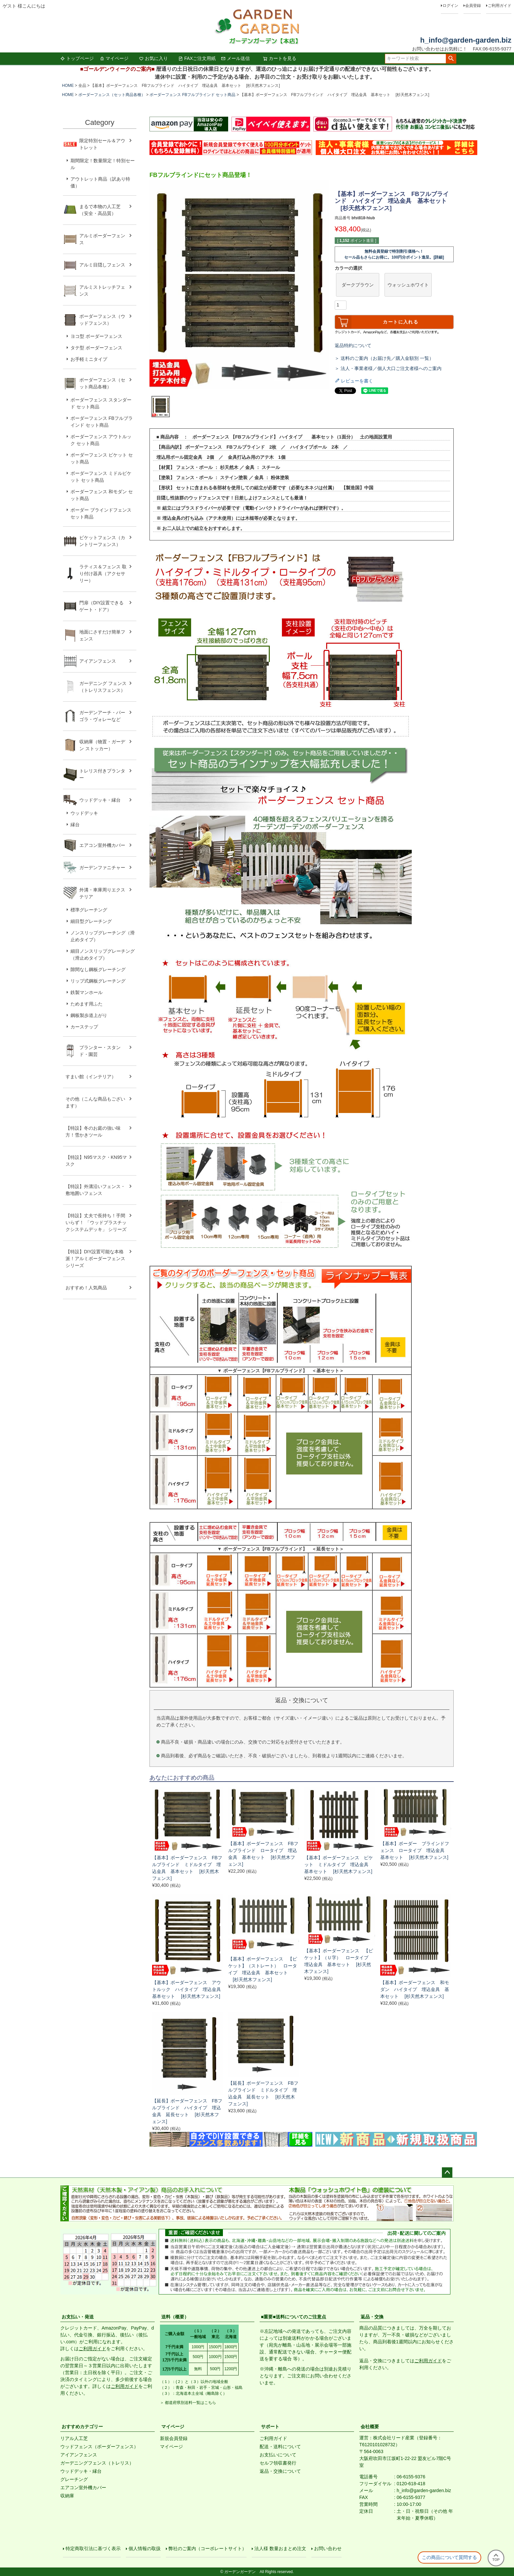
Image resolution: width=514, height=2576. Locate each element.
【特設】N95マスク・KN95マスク (96, 1161)
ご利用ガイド (499, 5)
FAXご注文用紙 (197, 58)
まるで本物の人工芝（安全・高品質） (100, 210)
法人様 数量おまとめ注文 (280, 2548)
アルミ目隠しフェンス (102, 264)
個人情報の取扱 (144, 2548)
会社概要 (370, 2426)
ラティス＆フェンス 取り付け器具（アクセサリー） (103, 573)
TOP (496, 2558)
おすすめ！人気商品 (86, 1287)
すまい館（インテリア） (91, 1076)
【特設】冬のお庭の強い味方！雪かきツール (93, 1131)
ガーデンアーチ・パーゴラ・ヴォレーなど (102, 716)
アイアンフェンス (97, 661)
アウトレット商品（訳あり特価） (100, 182)
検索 (451, 58)
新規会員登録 (174, 2438)
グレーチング (74, 2479)
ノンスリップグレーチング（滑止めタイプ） (102, 936)
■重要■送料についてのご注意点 (293, 2316)
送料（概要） (175, 2316)
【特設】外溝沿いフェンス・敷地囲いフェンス (95, 1190)
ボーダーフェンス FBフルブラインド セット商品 (192, 94)
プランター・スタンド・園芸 (100, 1051)
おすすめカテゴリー (82, 2426)
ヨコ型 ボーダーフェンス (96, 336)
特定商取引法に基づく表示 (93, 2548)
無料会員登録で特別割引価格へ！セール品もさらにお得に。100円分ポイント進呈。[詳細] (394, 254)
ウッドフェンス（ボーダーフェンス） (99, 2446)
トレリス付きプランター (102, 774)
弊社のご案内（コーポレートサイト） (207, 2548)
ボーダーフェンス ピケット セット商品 (101, 458)
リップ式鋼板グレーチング (98, 981)
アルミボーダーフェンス (102, 239)
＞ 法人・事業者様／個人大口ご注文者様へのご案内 (388, 368)
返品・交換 (372, 2316)
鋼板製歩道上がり (88, 1015)
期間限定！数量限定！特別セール (102, 164)
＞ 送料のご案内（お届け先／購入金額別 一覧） (384, 358)
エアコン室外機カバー (102, 845)
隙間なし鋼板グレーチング (98, 969)
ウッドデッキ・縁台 (100, 800)
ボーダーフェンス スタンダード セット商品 (100, 403)
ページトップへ (447, 2172)
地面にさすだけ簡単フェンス (102, 635)
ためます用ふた (86, 1003)
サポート (270, 2426)
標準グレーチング (88, 909)
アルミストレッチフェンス (102, 290)
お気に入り (153, 58)
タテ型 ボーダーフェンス (96, 347)
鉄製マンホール (86, 992)
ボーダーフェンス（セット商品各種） (111, 94)
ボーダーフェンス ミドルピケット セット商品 (100, 477)
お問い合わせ (328, 2548)
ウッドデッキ (84, 813)
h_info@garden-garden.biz (465, 40)
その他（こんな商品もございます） (95, 1102)
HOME (68, 85)
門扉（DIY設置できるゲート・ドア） (101, 606)
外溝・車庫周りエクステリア (102, 893)
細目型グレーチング (91, 921)
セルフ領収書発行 (278, 2463)
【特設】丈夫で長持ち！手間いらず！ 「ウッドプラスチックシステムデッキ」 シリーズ (96, 1222)
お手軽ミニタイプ (88, 359)
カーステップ (84, 1026)
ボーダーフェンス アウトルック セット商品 (100, 440)
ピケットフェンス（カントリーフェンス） (102, 541)
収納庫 (67, 2495)
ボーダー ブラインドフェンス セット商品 (100, 513)
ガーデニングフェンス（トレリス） (97, 2463)
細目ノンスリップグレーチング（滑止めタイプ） (102, 954)
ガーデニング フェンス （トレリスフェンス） (105, 687)
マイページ (114, 58)
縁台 (75, 824)
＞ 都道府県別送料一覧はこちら (188, 2402)
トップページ (77, 58)
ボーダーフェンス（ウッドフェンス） (102, 320)
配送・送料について (280, 2446)
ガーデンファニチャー (102, 867)
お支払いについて (278, 2454)
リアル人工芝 (74, 2438)
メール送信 (235, 58)
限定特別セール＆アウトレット (102, 144)
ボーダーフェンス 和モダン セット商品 (101, 495)
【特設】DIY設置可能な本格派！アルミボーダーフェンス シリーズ (95, 1258)
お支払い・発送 (78, 2316)
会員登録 (473, 5)
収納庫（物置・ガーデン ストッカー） (102, 745)
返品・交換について (280, 2471)
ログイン (450, 5)
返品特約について (353, 345)
